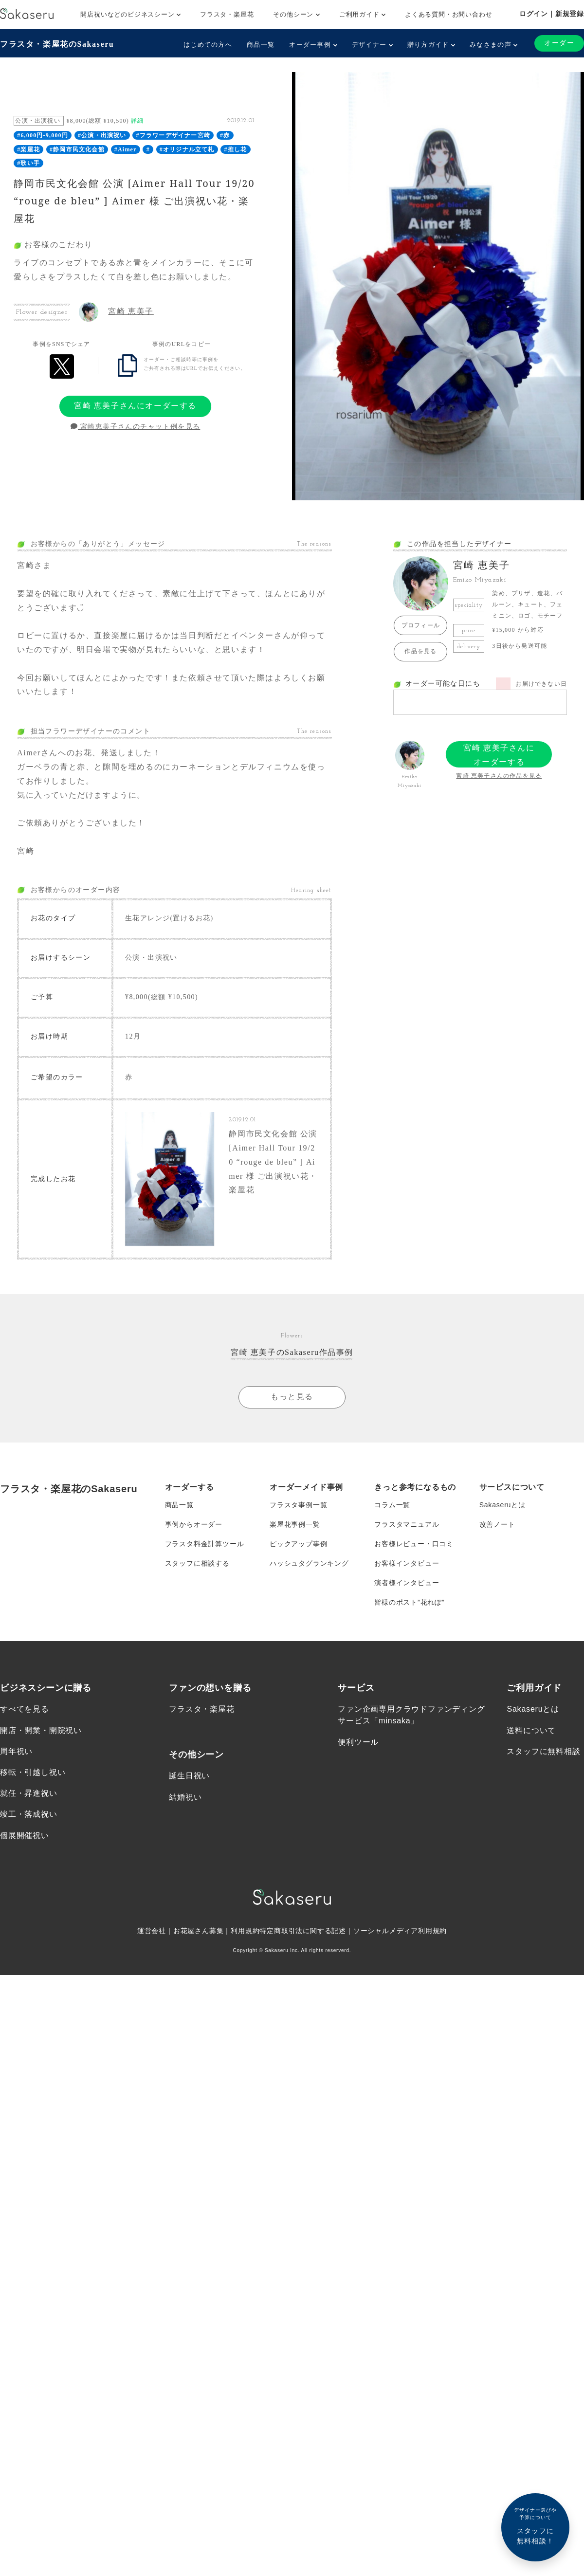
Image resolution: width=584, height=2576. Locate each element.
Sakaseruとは (502, 1504)
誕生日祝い (189, 1775)
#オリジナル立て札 (187, 149)
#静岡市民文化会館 (77, 149)
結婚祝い (185, 1796)
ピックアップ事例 (298, 1543)
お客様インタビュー (406, 1562)
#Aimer (125, 149)
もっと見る (292, 1396)
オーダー (559, 43)
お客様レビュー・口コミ (414, 1543)
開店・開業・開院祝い (41, 1729)
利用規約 (245, 1930)
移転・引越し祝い (32, 1772)
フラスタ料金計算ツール (204, 1543)
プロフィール (421, 625)
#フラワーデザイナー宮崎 (173, 135)
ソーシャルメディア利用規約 (400, 1930)
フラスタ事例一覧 (298, 1504)
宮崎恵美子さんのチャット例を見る (136, 426)
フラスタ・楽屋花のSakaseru (57, 44)
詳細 (137, 120)
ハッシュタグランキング (309, 1562)
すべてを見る (24, 1708)
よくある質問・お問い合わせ (448, 14)
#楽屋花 (28, 149)
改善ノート (497, 1523)
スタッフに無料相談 (543, 1750)
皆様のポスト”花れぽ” (409, 1601)
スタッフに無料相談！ (535, 2525)
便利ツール (358, 1741)
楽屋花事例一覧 (295, 1523)
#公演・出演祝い (102, 135)
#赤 (225, 135)
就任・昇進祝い (28, 1793)
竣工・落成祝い (28, 1813)
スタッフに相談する (197, 1562)
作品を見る (420, 651)
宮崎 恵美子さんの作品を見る (499, 775)
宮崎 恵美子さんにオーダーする (135, 406)
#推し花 (235, 149)
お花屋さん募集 (198, 1930)
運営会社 (151, 1930)
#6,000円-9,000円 (42, 135)
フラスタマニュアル (406, 1523)
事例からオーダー (193, 1523)
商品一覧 (260, 44)
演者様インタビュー (406, 1582)
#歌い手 (28, 163)
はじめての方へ (207, 44)
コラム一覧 (392, 1504)
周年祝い (16, 1750)
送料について (531, 1729)
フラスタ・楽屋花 (227, 14)
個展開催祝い (24, 1834)
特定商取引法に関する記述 (302, 1930)
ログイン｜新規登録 (551, 14)
